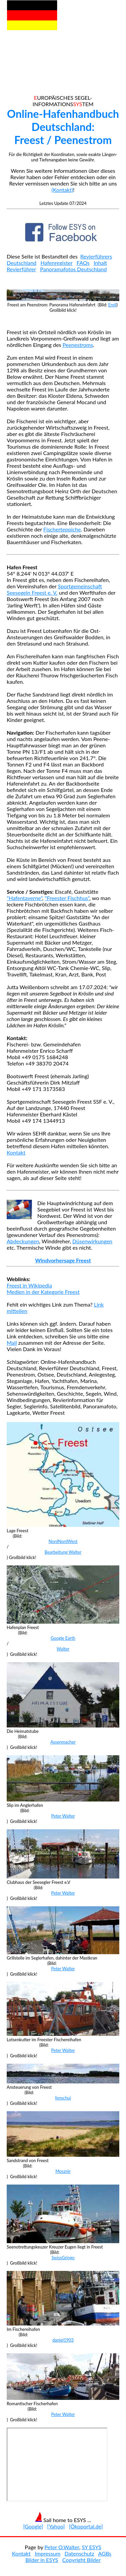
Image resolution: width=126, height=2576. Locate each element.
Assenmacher (63, 1742)
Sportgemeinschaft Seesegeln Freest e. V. (54, 589)
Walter (63, 1648)
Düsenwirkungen (92, 1241)
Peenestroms (77, 345)
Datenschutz (79, 2553)
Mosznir (63, 2171)
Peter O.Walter (61, 2547)
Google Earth (63, 1638)
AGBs (104, 2553)
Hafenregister (57, 263)
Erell (112, 304)
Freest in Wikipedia (29, 1285)
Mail (12, 1342)
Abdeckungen (23, 1241)
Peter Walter (63, 1816)
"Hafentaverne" (24, 898)
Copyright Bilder (81, 2560)
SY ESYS (91, 2547)
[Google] (33, 2526)
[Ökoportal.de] (86, 2526)
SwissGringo (63, 2257)
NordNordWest (62, 1541)
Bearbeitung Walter (63, 1552)
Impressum (47, 2553)
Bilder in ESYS (41, 2560)
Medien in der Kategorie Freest (43, 1292)
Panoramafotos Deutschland (73, 269)
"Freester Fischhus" (67, 898)
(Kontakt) (62, 190)
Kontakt (16, 1152)
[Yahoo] (56, 2526)
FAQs (83, 263)
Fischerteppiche (62, 529)
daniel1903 (63, 2340)
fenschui (63, 2098)
